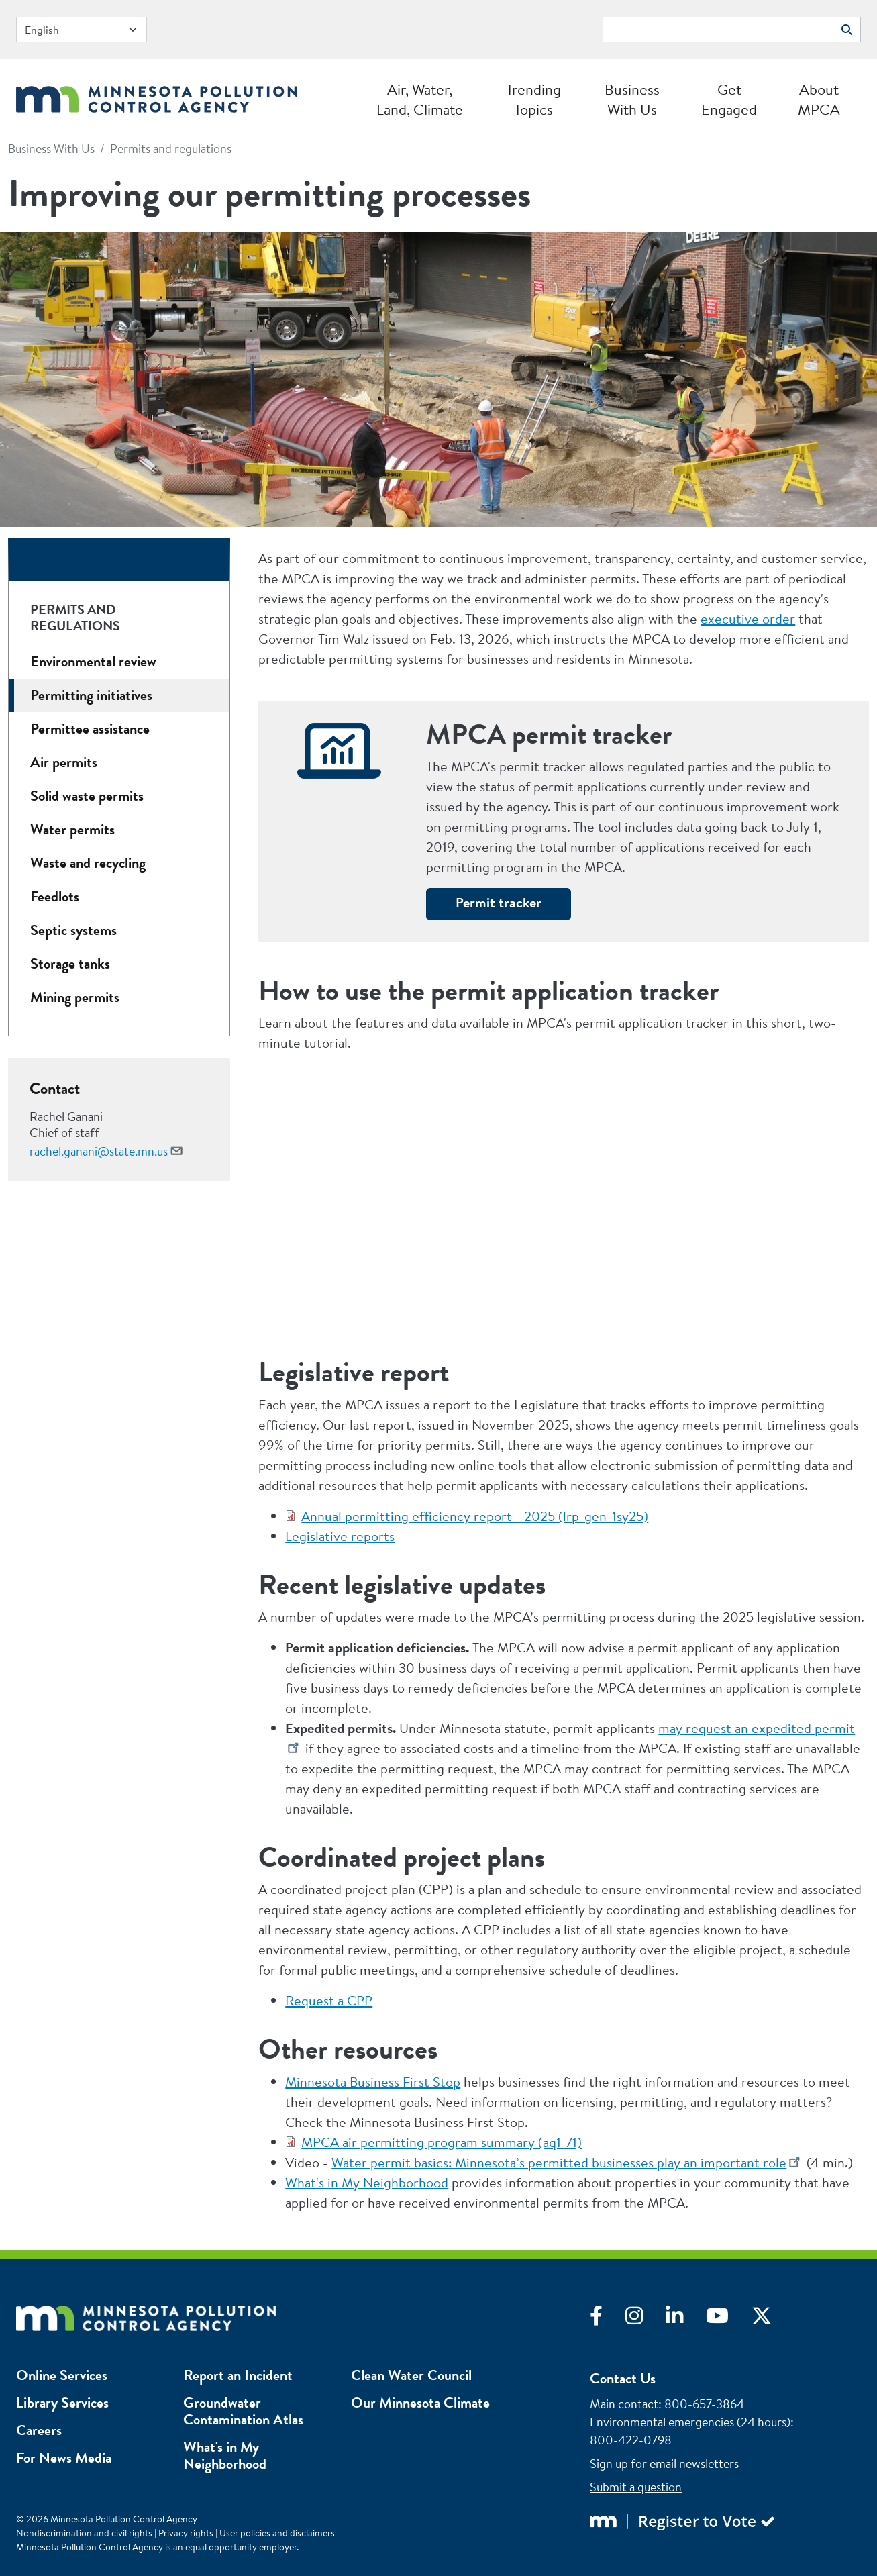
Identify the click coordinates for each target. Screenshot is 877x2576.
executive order (748, 618)
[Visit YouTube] (729, 2319)
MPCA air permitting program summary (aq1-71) (441, 2142)
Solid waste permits (87, 795)
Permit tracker (498, 902)
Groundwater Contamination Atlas (243, 2411)
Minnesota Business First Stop (372, 2082)
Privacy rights (185, 2533)
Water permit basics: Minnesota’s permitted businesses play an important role (558, 2162)
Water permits (72, 829)
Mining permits (74, 997)
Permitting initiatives (91, 695)
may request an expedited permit (756, 1728)
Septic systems (73, 930)
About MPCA (819, 99)
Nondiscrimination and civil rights (84, 2533)
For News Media (63, 2457)
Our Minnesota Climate (420, 2402)
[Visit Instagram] (645, 2319)
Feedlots (54, 896)
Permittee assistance (90, 728)
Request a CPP (328, 2000)
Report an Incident (238, 2375)
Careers (39, 2430)
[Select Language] (81, 29)
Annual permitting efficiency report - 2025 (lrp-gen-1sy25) (474, 1516)
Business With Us (632, 99)
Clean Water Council (411, 2375)
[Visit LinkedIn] (686, 2319)
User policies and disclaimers (277, 2533)
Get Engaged (729, 99)
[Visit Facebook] (607, 2319)
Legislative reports (340, 1536)
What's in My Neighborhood (366, 2182)
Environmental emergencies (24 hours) (690, 2422)
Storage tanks (70, 963)
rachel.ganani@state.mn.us (99, 1151)
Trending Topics (533, 99)
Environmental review (93, 661)
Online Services (61, 2375)
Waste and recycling (88, 862)
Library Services (62, 2402)
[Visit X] (772, 2319)
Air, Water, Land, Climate (419, 99)
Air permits (63, 762)
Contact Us (623, 2378)
